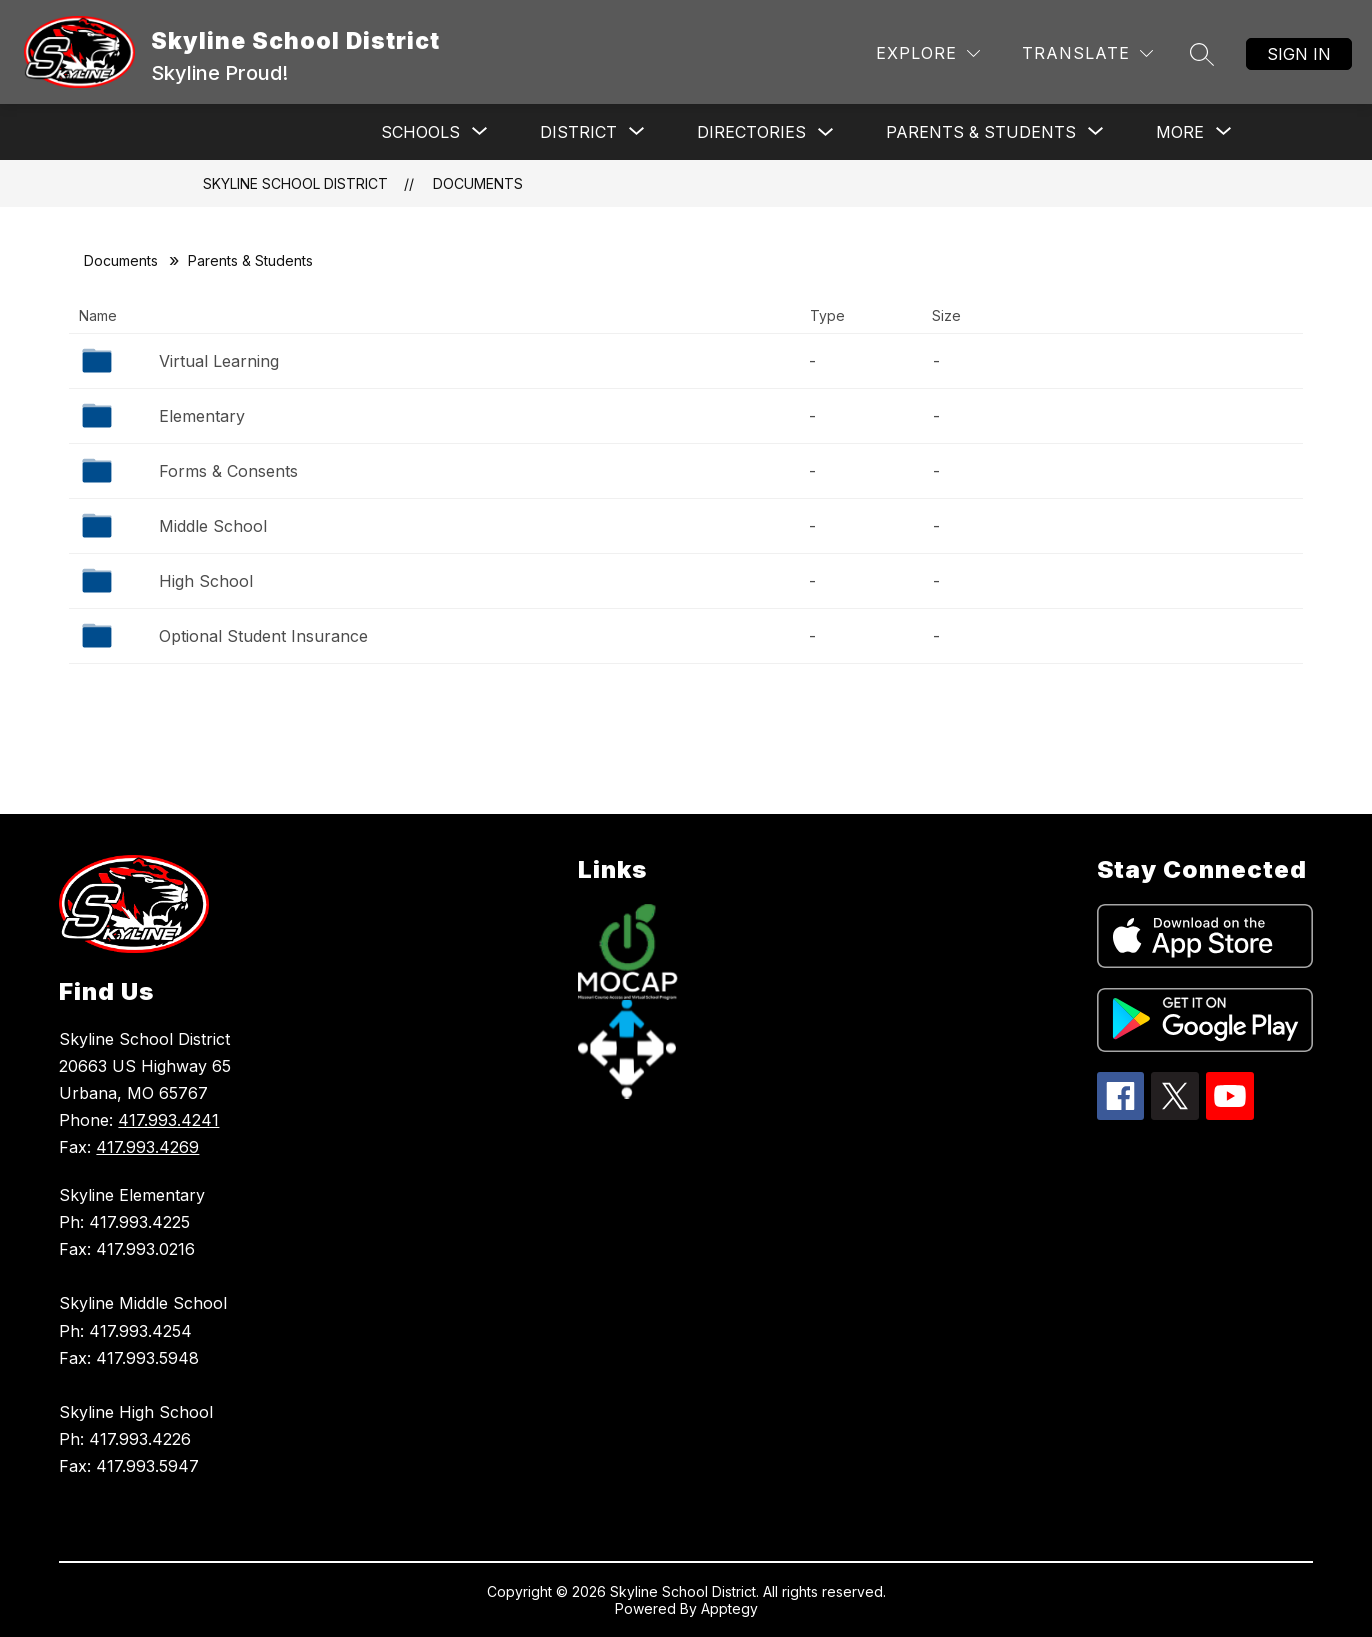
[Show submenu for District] (578, 132)
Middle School (213, 526)
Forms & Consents (228, 471)
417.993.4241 (168, 1120)
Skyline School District (295, 183)
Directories (751, 132)
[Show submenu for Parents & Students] (981, 132)
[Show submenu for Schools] (420, 132)
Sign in (1299, 54)
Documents (478, 183)
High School (206, 581)
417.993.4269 (147, 1147)
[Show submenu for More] (1180, 132)
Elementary (202, 416)
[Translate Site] (1087, 53)
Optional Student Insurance (263, 636)
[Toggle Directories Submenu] (826, 132)
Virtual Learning (219, 361)
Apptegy (729, 1608)
